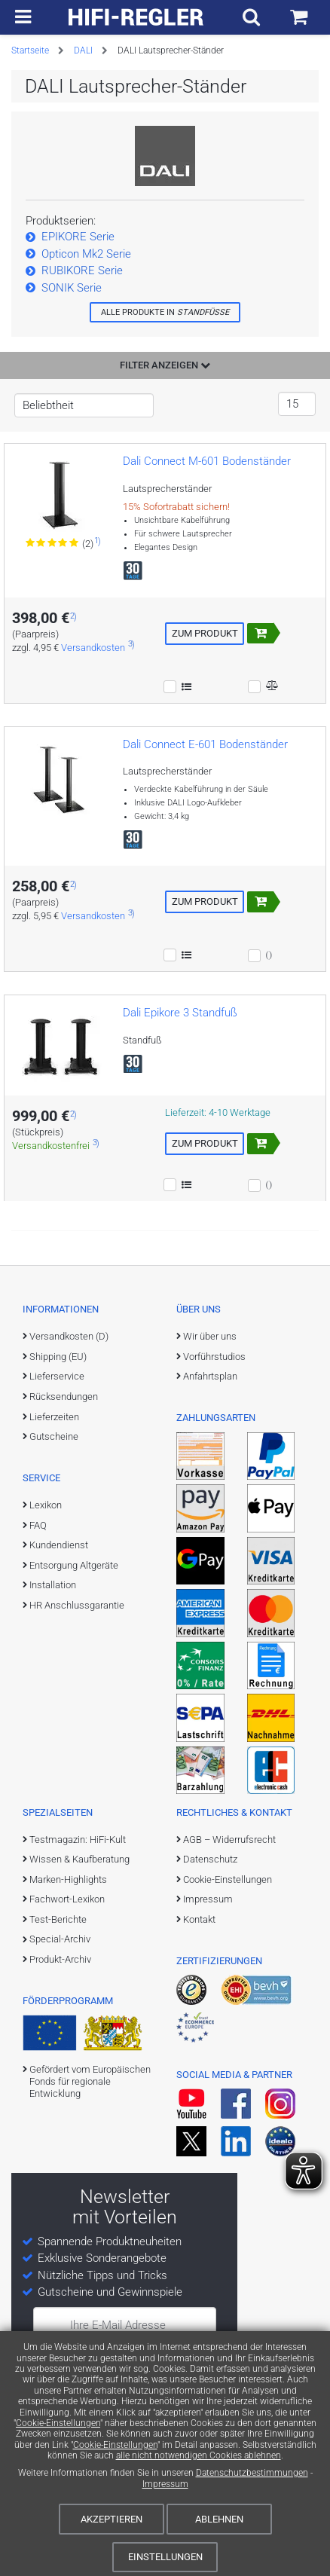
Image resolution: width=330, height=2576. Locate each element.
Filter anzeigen (165, 365)
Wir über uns (210, 1336)
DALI (83, 50)
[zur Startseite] (136, 17)
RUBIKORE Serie (82, 270)
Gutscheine (53, 1436)
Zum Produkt (205, 633)
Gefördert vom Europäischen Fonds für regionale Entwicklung (90, 2082)
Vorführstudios (214, 1356)
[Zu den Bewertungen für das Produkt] (53, 543)
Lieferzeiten (54, 1416)
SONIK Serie (71, 288)
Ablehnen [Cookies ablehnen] (219, 2519)
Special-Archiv (59, 1939)
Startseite (30, 50)
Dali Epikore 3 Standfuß (180, 1012)
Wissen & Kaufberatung (79, 1859)
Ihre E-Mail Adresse (118, 2325)
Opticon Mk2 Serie (86, 254)
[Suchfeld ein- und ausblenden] (251, 17)
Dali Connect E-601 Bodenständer (205, 744)
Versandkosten (93, 647)
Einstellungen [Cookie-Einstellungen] (165, 2556)
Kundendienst (58, 1545)
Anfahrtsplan (210, 1376)
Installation (52, 1585)
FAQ (38, 1525)
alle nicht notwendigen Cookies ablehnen (198, 2455)
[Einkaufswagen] (298, 17)
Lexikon (45, 1505)
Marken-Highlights (68, 1879)
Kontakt (199, 1919)
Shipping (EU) (58, 1356)
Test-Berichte (58, 1919)
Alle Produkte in (165, 312)
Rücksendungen (63, 1396)
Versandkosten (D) (68, 1336)
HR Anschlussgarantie (76, 1605)
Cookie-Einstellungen (58, 2423)
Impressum (165, 2484)
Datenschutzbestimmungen (252, 2473)
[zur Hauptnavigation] (23, 17)
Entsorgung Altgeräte (73, 1565)
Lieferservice (56, 1376)
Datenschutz (210, 1859)
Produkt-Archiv (60, 1959)
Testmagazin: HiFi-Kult (77, 1839)
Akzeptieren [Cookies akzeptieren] (111, 2519)
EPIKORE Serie (78, 236)
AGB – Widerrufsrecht (229, 1839)
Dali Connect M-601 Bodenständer (207, 461)
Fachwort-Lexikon (67, 1899)
